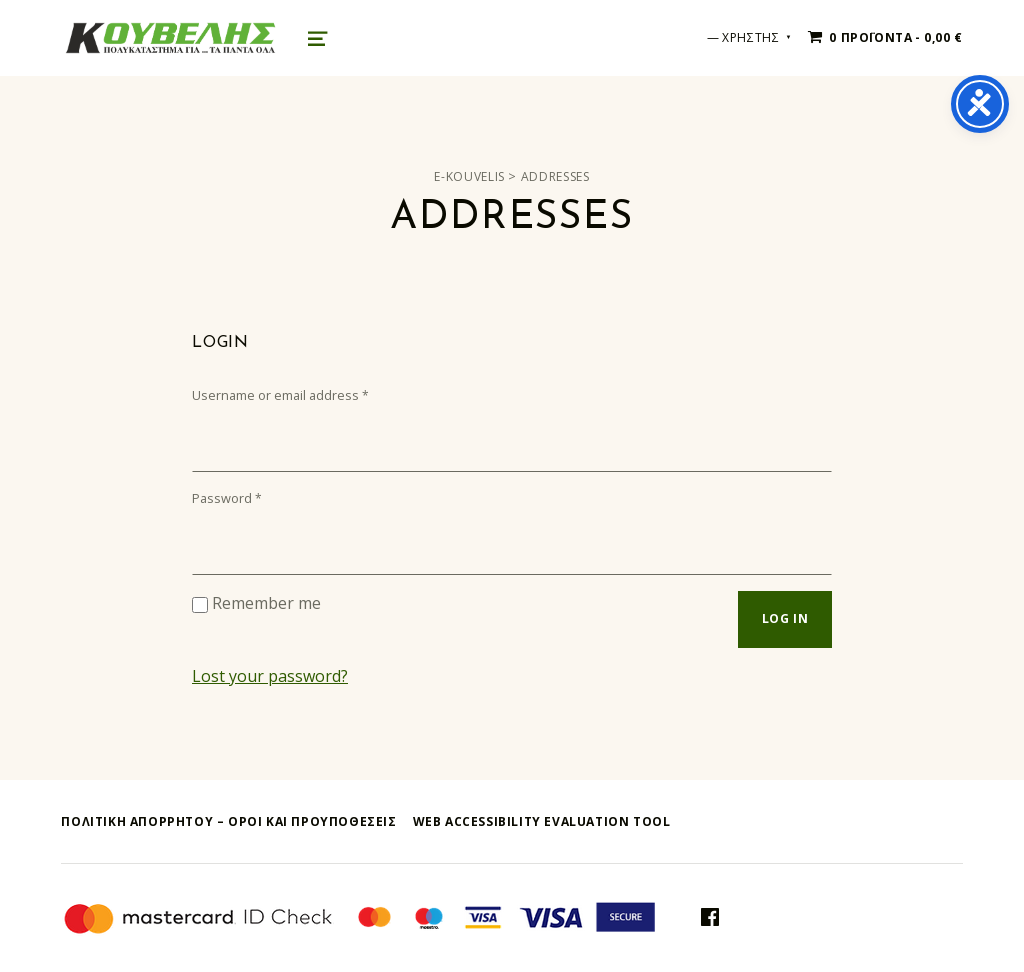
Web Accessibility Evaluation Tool (542, 821)
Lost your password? (270, 676)
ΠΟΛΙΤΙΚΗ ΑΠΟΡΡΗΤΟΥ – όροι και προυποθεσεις (228, 821)
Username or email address (280, 395)
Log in (785, 618)
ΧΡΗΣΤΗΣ (750, 37)
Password (227, 498)
